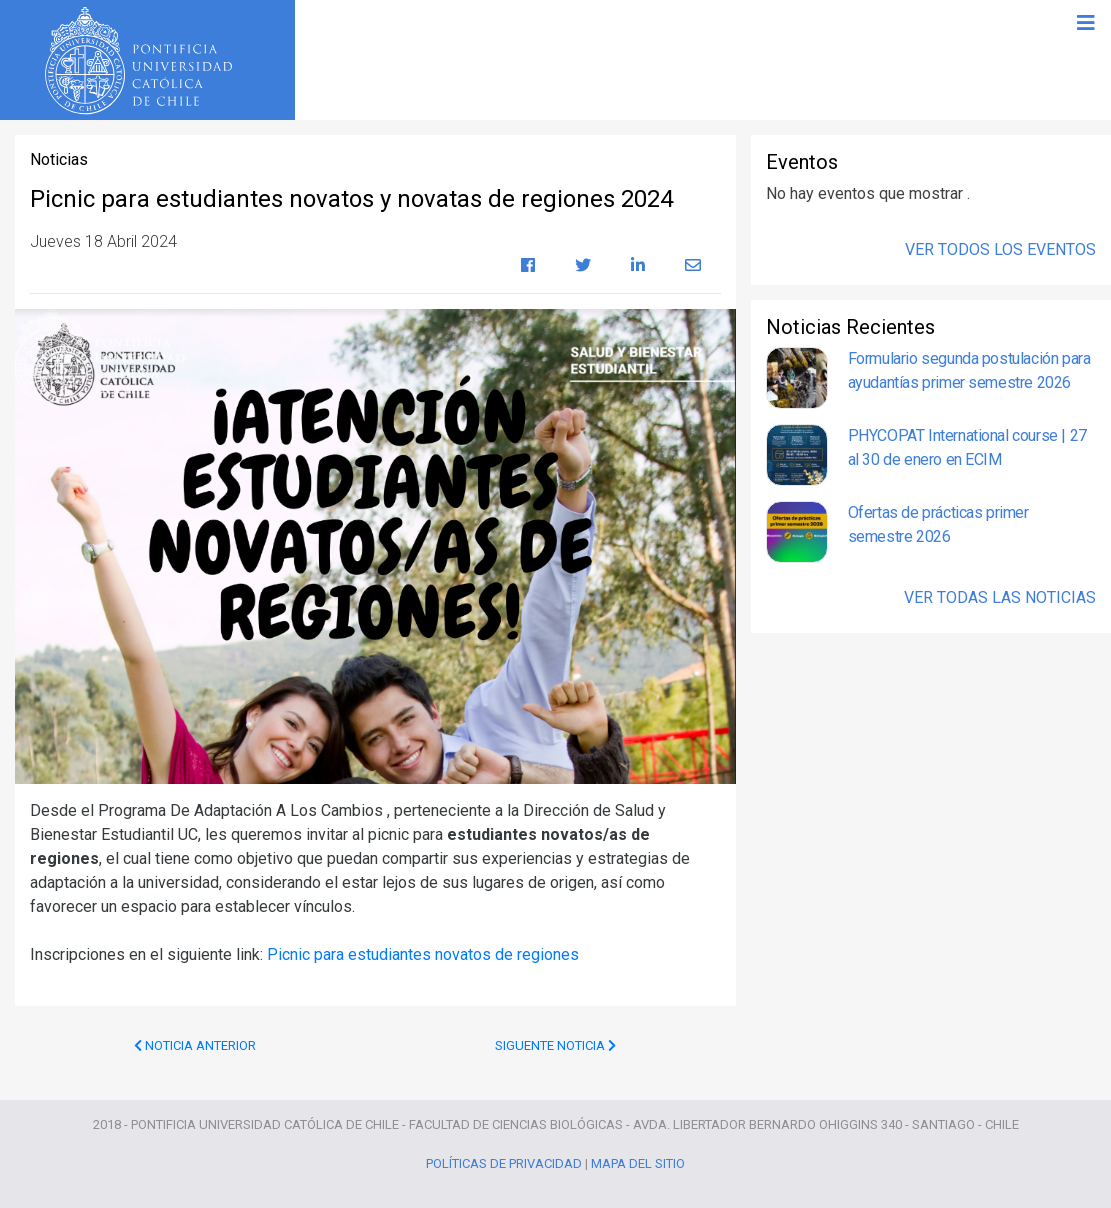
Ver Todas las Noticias (1000, 597)
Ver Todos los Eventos (1000, 249)
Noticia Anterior (195, 1045)
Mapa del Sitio (638, 1163)
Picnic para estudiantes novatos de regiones (423, 954)
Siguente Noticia (555, 1045)
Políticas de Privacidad (504, 1163)
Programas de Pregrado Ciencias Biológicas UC (705, 60)
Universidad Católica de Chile (144, 61)
